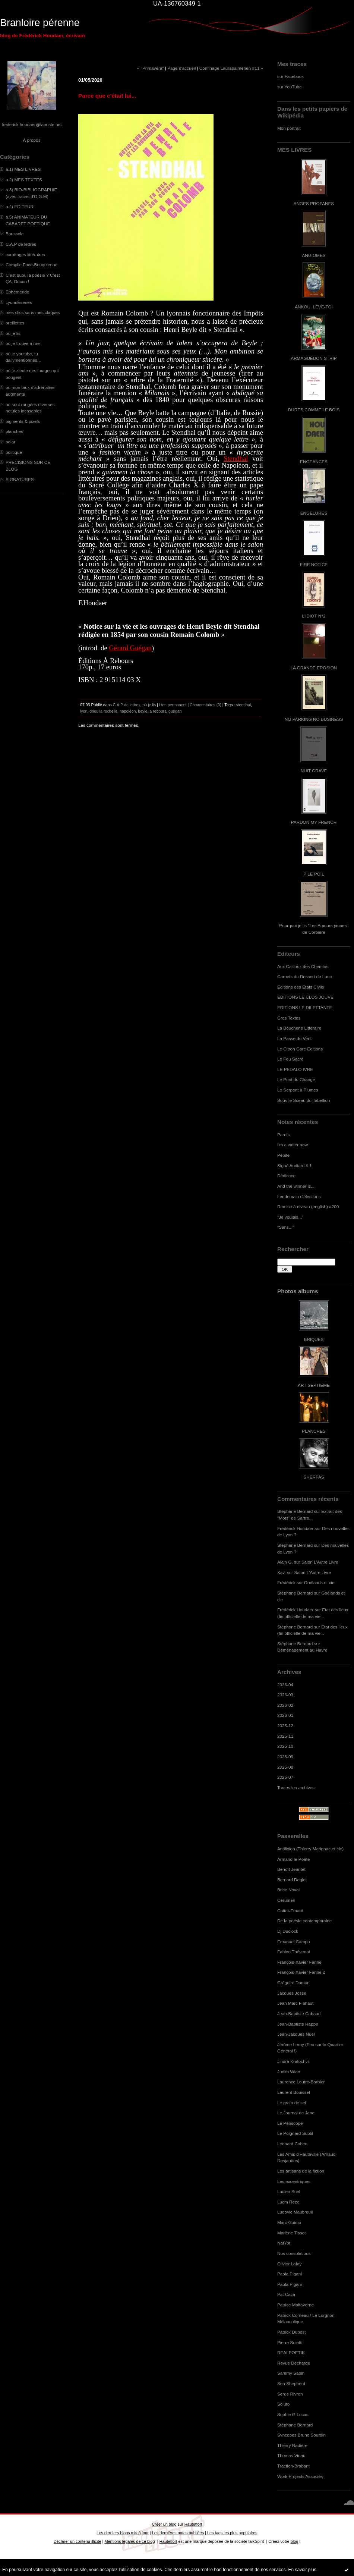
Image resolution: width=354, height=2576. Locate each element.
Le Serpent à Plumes (297, 1089)
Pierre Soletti (289, 2342)
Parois (283, 1134)
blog (294, 2541)
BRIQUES (314, 1339)
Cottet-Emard (290, 1910)
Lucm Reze (288, 2201)
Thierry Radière (292, 2445)
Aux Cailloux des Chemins (302, 966)
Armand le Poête (293, 1859)
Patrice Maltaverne (295, 2304)
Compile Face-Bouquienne (31, 264)
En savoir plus (302, 2569)
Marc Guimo (289, 2222)
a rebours (158, 711)
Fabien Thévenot (293, 1951)
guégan (174, 711)
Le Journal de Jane (296, 2112)
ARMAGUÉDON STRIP (313, 358)
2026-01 (285, 1715)
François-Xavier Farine (299, 1962)
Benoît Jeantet (291, 1869)
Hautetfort (193, 2524)
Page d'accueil (181, 68)
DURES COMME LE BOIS (313, 409)
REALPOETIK (291, 2352)
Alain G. (285, 1561)
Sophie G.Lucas (293, 2414)
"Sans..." (285, 1227)
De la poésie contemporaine (304, 1920)
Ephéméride (17, 291)
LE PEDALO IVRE (295, 1069)
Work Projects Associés (300, 2476)
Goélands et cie (319, 1582)
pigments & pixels (23, 421)
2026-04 (285, 1684)
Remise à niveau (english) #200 (308, 1206)
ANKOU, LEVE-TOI (314, 306)
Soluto (283, 2403)
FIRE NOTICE (314, 564)
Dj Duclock (287, 1931)
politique (14, 452)
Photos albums (297, 1291)
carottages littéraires (25, 254)
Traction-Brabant (293, 2465)
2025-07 (285, 1777)
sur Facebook (290, 76)
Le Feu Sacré (290, 1058)
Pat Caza (286, 2294)
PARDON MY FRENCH (313, 822)
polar (10, 441)
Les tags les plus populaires (232, 2533)
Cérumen (286, 1900)
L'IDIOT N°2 (314, 615)
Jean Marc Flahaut (295, 2003)
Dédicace (286, 1175)
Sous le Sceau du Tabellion (303, 1100)
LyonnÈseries (19, 302)
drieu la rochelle (103, 711)
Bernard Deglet (292, 1879)
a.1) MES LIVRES (23, 169)
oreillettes (15, 322)
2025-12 (285, 1725)
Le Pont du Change (296, 1079)
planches (14, 431)
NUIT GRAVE (314, 770)
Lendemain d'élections (299, 1196)
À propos (31, 140)
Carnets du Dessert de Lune (304, 976)
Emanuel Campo (293, 1941)
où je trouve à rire (22, 343)
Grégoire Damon (293, 1982)
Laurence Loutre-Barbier (301, 2081)
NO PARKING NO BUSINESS (314, 719)
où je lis (13, 333)
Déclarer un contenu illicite (77, 2541)
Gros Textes (288, 1017)
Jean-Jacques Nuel (296, 2034)
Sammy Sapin (290, 2373)
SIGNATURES (20, 479)
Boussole (14, 233)
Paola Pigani (289, 2273)
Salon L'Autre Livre (319, 1561)
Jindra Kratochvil (293, 2061)
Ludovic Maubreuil (295, 2211)
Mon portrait (289, 128)
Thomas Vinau (291, 2455)
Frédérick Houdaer (295, 1528)
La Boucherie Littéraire (299, 1027)
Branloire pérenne (40, 22)
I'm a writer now (292, 1144)
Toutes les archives (296, 1787)
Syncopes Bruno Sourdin (301, 2434)
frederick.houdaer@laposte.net (32, 124)
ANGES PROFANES (314, 203)
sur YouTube (289, 86)
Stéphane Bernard (295, 1511)
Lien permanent (173, 705)
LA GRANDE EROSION (314, 667)
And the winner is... (296, 1186)
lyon (83, 711)
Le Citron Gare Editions (300, 1048)
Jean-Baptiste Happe (297, 2023)
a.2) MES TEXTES (24, 179)
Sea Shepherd (291, 2383)
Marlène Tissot (291, 2232)
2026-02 (285, 1705)
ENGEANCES (314, 461)
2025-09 (285, 1756)
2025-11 (285, 1736)
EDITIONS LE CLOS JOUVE (305, 997)
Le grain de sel (291, 2102)
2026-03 (285, 1694)
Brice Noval (288, 1889)
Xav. (281, 1572)
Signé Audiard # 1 (294, 1165)
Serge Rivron (290, 2393)
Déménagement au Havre (302, 1649)
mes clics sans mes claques (33, 312)
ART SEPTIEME (314, 1385)
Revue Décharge (293, 2362)
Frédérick (286, 1582)
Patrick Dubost (291, 2332)
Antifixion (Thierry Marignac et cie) (310, 1848)
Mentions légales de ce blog (129, 2541)
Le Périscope (290, 2123)
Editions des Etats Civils (300, 986)
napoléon (128, 711)
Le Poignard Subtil (295, 2133)
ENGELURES (313, 513)
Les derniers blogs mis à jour (122, 2533)
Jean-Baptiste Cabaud (298, 2013)
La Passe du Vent (294, 1038)
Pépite (283, 1155)
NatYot (283, 2242)
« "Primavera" (150, 68)
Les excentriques (293, 2181)
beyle (142, 711)
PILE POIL (313, 873)
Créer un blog (164, 2524)
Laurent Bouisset (293, 2092)
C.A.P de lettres (21, 244)
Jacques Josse (291, 1993)
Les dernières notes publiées (178, 2533)
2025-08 (285, 1767)
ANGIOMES (313, 255)
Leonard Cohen (292, 2143)
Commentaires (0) (205, 705)
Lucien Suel (288, 2191)
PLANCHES (313, 1431)
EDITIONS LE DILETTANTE (304, 1007)
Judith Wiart (288, 2071)
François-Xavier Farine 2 (301, 1972)
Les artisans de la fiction (300, 2170)
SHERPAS (313, 1476)
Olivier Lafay (289, 2263)
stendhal (243, 705)
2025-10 (285, 1746)
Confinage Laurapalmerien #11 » (231, 68)
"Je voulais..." (290, 1217)
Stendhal (236, 458)
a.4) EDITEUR (20, 206)
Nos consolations (293, 2253)
